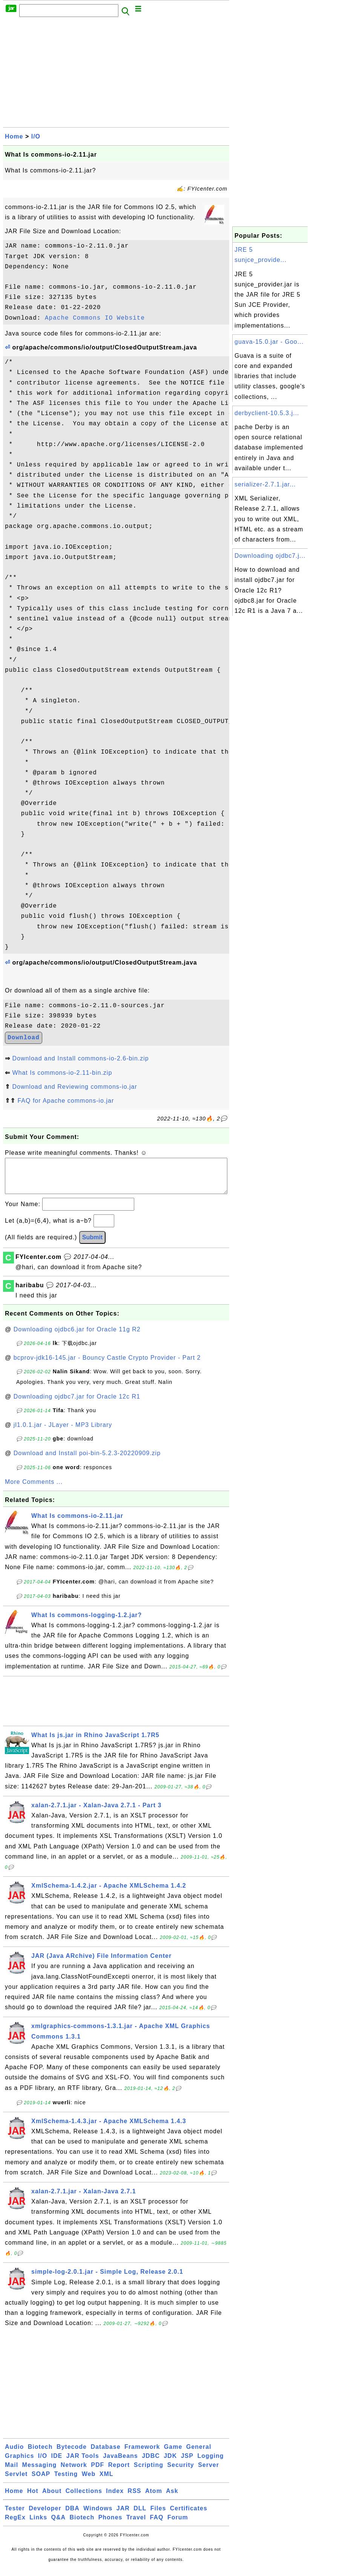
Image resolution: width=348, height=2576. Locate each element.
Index (115, 2498)
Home (14, 136)
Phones (110, 2525)
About (51, 2498)
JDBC (151, 2463)
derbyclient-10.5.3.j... (267, 413)
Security (180, 2472)
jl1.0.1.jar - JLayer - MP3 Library (63, 1432)
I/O (35, 136)
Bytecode (72, 2454)
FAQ (157, 2525)
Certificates (188, 2516)
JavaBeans (120, 2463)
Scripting (148, 2472)
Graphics (19, 2463)
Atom (153, 2498)
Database (105, 2454)
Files (158, 2516)
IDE (57, 2463)
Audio (14, 2454)
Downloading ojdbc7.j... (270, 555)
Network (74, 2472)
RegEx (15, 2525)
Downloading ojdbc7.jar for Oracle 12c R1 (77, 1404)
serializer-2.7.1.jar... (265, 484)
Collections (84, 2498)
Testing (66, 2481)
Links (38, 2525)
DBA (72, 2516)
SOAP (41, 2481)
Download (24, 1038)
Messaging (39, 2472)
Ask (172, 2498)
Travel (136, 2525)
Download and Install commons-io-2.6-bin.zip (80, 1058)
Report (119, 2472)
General (199, 2454)
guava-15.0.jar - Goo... (269, 342)
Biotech (40, 2454)
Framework (142, 2454)
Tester (15, 2516)
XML (106, 2481)
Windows (97, 2516)
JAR (123, 2516)
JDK (170, 2463)
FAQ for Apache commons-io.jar (65, 1100)
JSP (187, 2463)
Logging (210, 2463)
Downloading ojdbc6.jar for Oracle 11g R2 (77, 1337)
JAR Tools (82, 2463)
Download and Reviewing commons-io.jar (74, 1086)
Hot (32, 2498)
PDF (97, 2472)
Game (173, 2454)
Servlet (16, 2481)
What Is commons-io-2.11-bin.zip (62, 1072)
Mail (11, 2472)
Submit (92, 1245)
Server (208, 2472)
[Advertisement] (116, 74)
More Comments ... (34, 1489)
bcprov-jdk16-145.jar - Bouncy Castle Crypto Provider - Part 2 (107, 1365)
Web (88, 2481)
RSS (134, 2498)
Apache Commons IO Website (95, 318)
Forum (177, 2525)
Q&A (58, 2525)
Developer (45, 2516)
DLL (139, 2516)
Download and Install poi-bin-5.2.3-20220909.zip (87, 1460)
